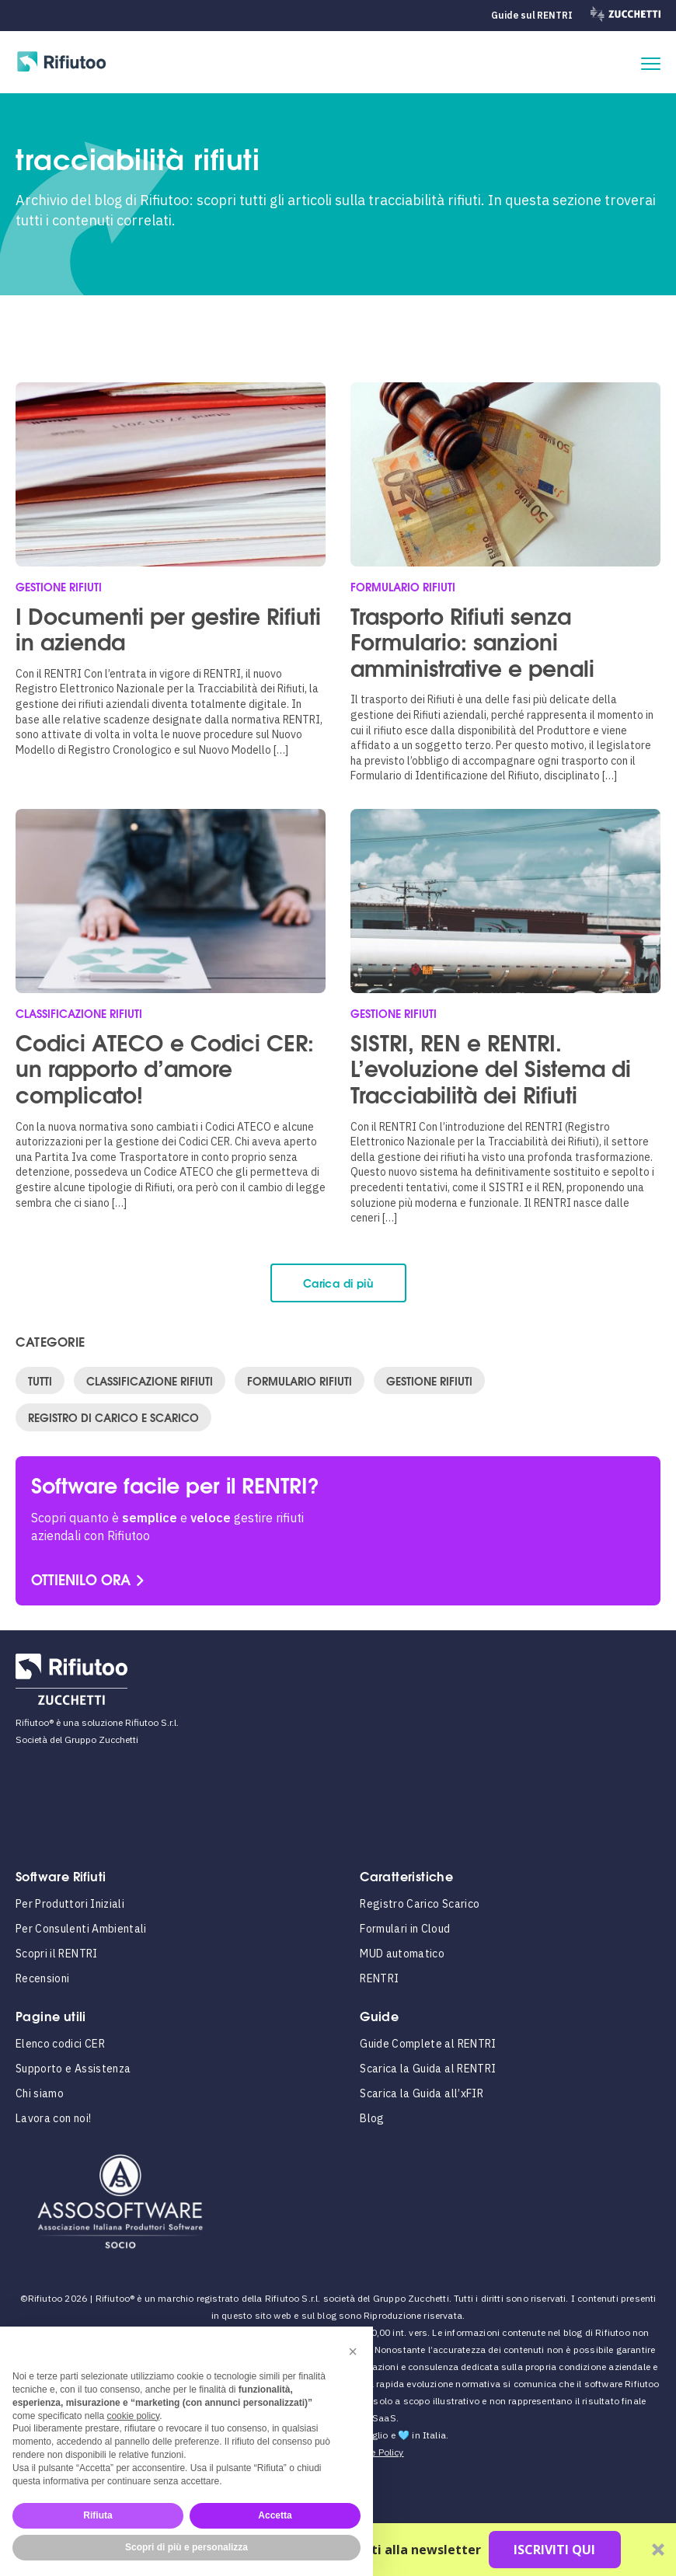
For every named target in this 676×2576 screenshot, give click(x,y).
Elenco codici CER (60, 2044)
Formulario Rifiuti (299, 1380)
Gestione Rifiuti (429, 1380)
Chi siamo (40, 2093)
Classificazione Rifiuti (149, 1380)
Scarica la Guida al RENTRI (428, 2069)
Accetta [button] (274, 2515)
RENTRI (379, 1978)
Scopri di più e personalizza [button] (186, 2547)
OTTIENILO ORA (81, 1578)
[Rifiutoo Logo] (62, 64)
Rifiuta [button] (97, 2515)
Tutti (40, 1380)
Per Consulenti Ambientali (81, 1929)
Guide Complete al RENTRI (428, 2044)
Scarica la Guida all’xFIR (421, 2093)
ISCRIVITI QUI (554, 2549)
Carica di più (338, 1282)
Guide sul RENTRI (531, 15)
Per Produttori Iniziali (70, 1904)
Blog (372, 2118)
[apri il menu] (650, 64)
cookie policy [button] (132, 2415)
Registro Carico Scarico (419, 1904)
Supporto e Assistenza (73, 2069)
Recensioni (43, 1978)
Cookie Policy (374, 2452)
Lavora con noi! (53, 2118)
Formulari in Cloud (405, 1929)
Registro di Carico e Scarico (113, 1417)
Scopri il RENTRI (57, 1954)
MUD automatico (402, 1954)
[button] (352, 2351)
